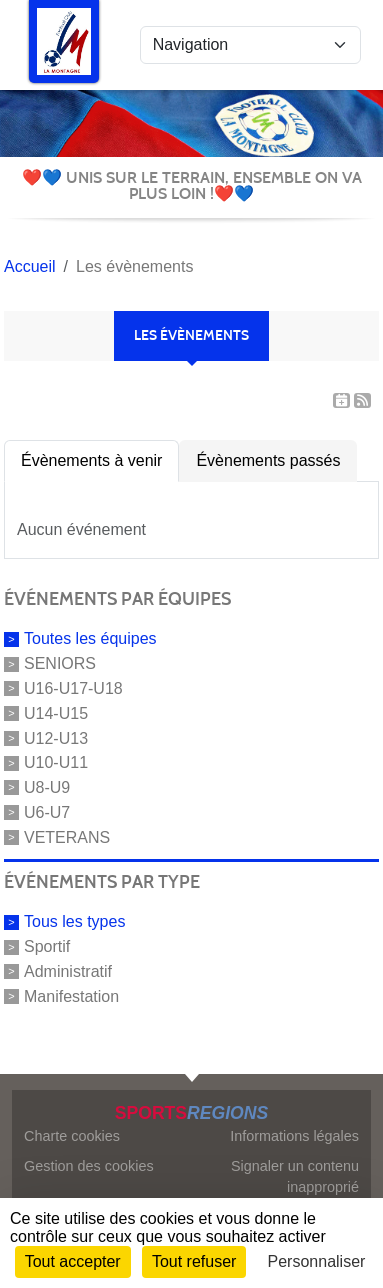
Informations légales (294, 1136)
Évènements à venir (91, 460)
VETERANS (67, 836)
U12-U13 (56, 737)
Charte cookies (72, 1136)
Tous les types (74, 921)
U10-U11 (56, 762)
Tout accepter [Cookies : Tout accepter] (73, 1261)
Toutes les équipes (90, 638)
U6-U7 (47, 812)
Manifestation (71, 996)
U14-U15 (56, 713)
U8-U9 (47, 787)
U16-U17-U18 (73, 688)
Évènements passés (268, 460)
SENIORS (60, 663)
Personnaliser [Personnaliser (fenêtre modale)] (317, 1261)
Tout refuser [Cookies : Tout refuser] (194, 1261)
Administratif (68, 971)
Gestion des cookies (89, 1166)
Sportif (47, 946)
